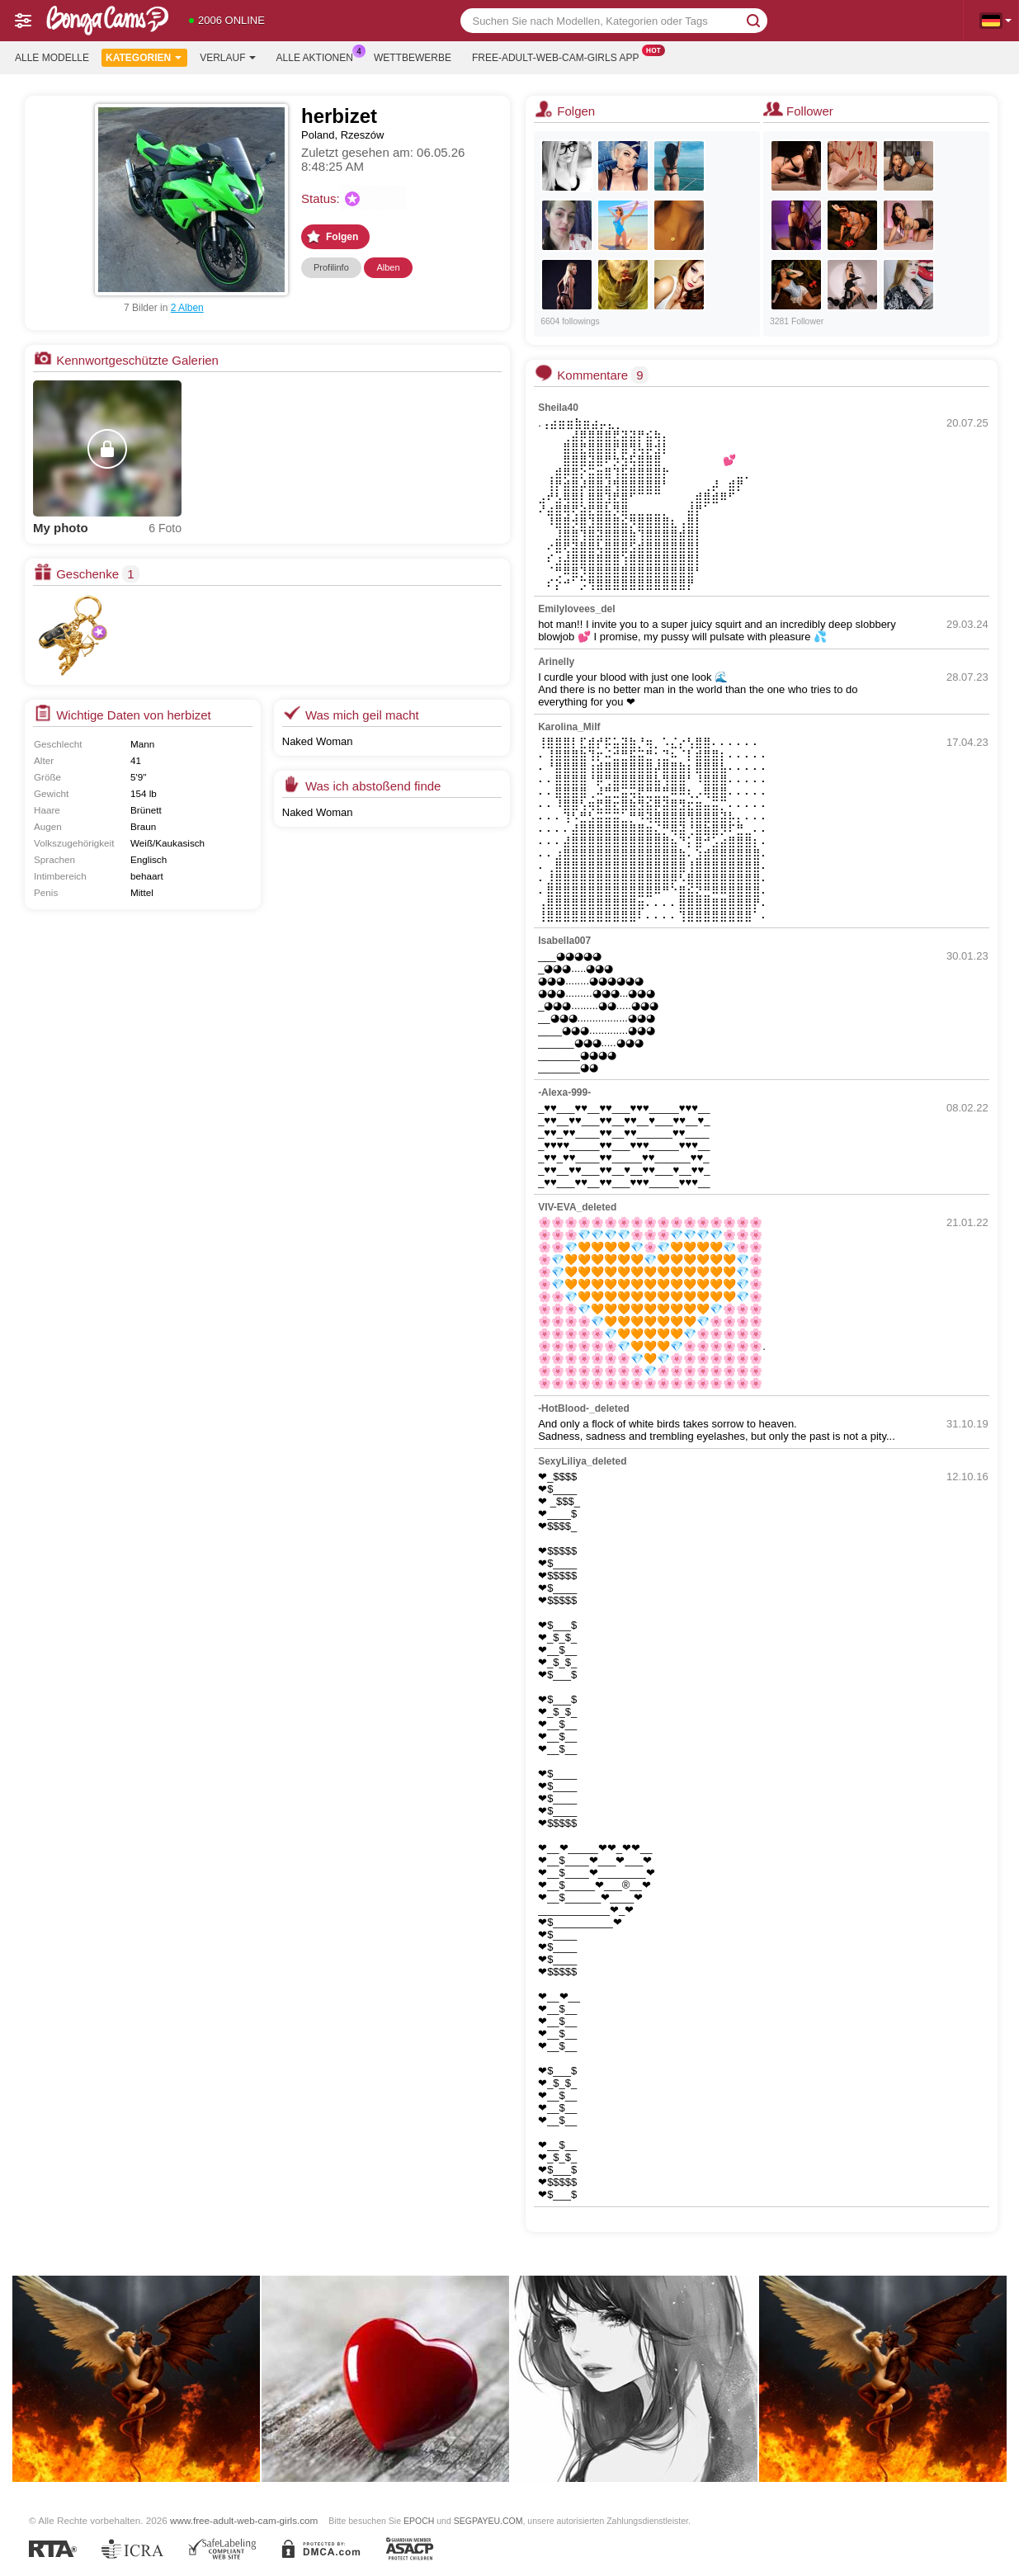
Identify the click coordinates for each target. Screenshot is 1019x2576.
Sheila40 (558, 407)
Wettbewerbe (412, 58)
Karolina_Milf (569, 727)
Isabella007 (564, 940)
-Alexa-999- (564, 1092)
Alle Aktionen (318, 56)
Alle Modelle (52, 58)
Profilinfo (331, 267)
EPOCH (418, 2521)
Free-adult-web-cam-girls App (559, 56)
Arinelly (556, 662)
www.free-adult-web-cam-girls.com (244, 2520)
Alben (387, 267)
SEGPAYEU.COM (488, 2521)
